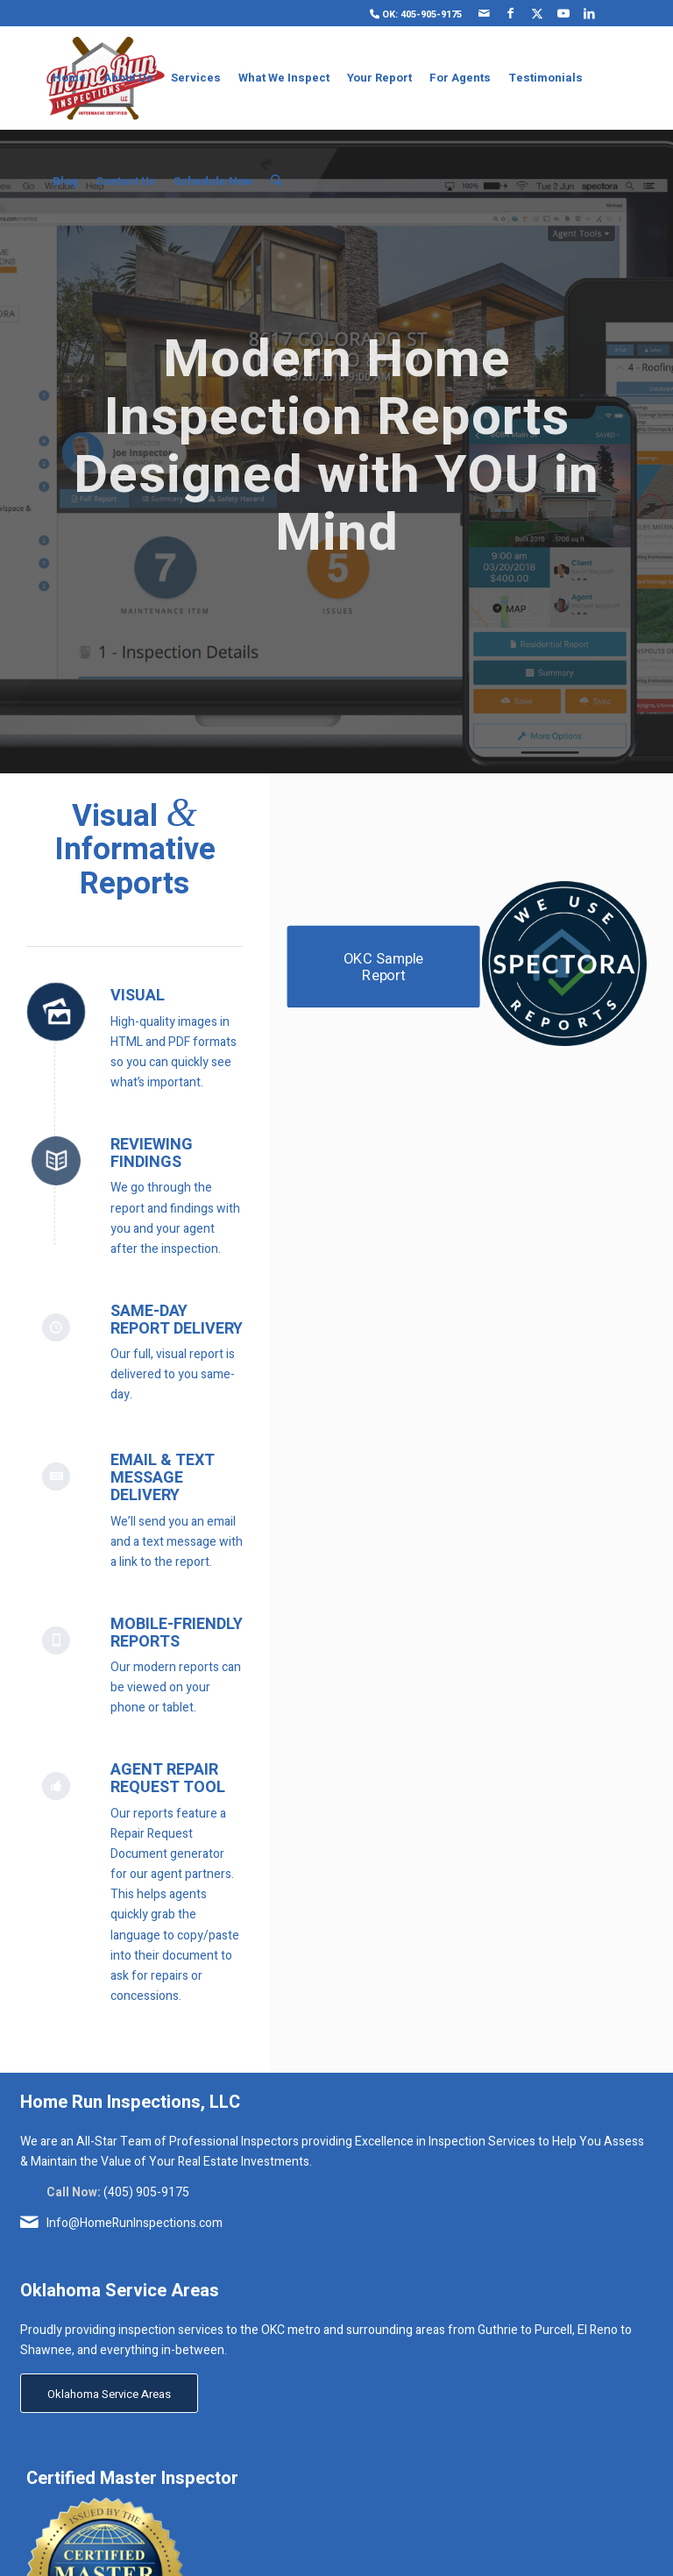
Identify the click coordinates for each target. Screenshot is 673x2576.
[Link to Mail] (484, 13)
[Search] (276, 181)
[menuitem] (411, 14)
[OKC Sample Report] (383, 967)
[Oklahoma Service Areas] (109, 2393)
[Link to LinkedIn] (589, 13)
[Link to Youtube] (563, 13)
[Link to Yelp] (616, 13)
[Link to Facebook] (510, 13)
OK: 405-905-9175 (416, 14)
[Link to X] (536, 13)
